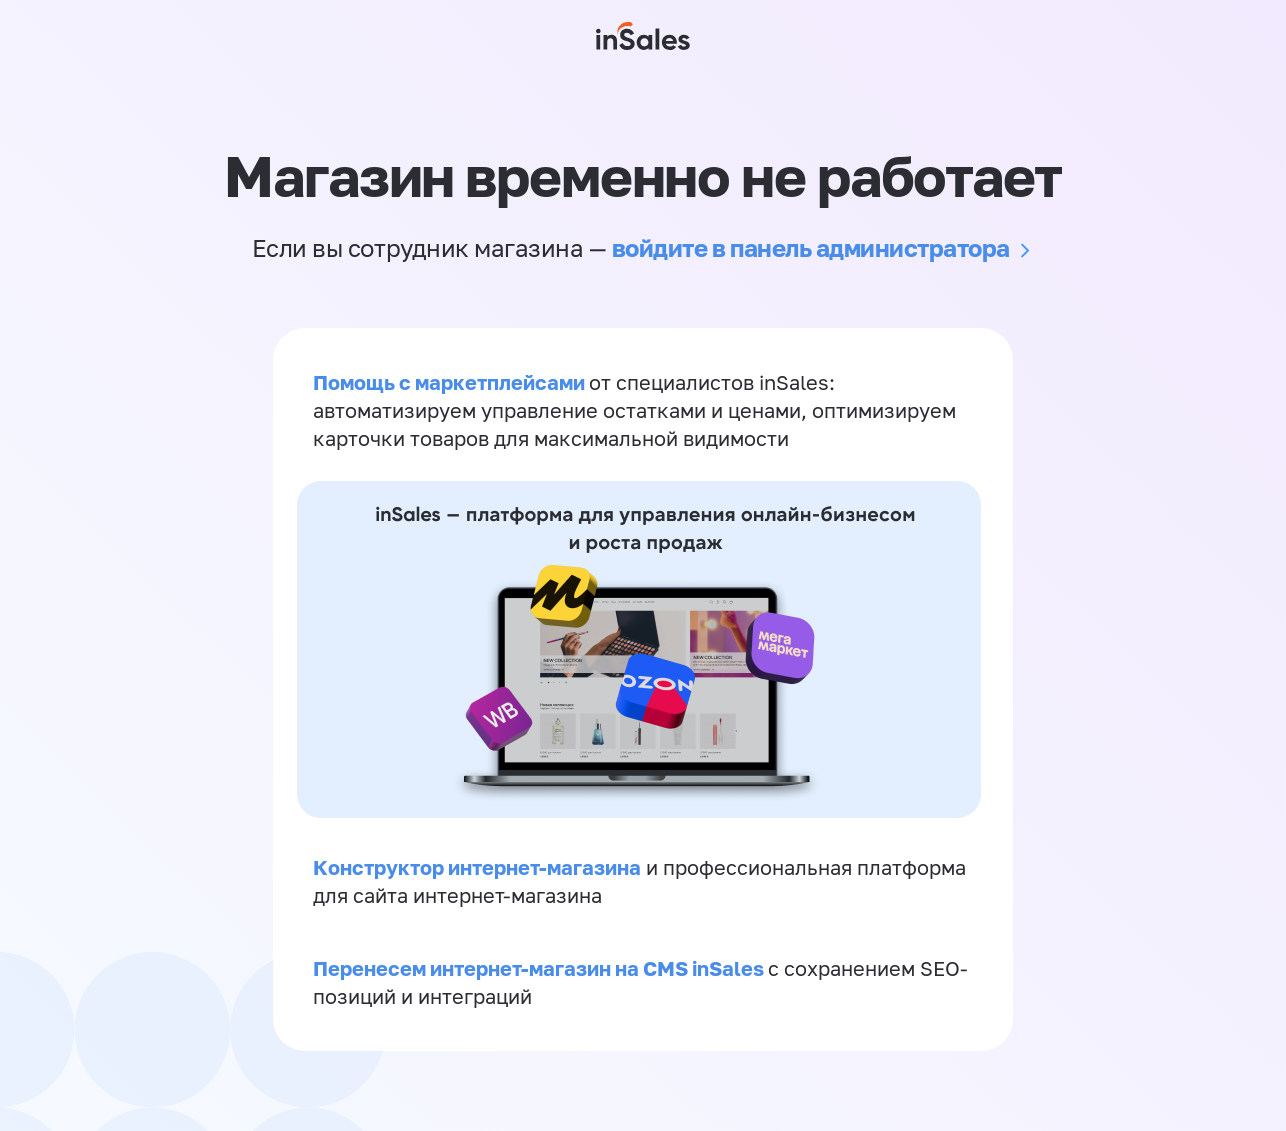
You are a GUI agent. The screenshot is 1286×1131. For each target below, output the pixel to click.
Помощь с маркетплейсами (451, 382)
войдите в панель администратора (811, 247)
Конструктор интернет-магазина (477, 867)
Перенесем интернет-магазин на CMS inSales (540, 968)
